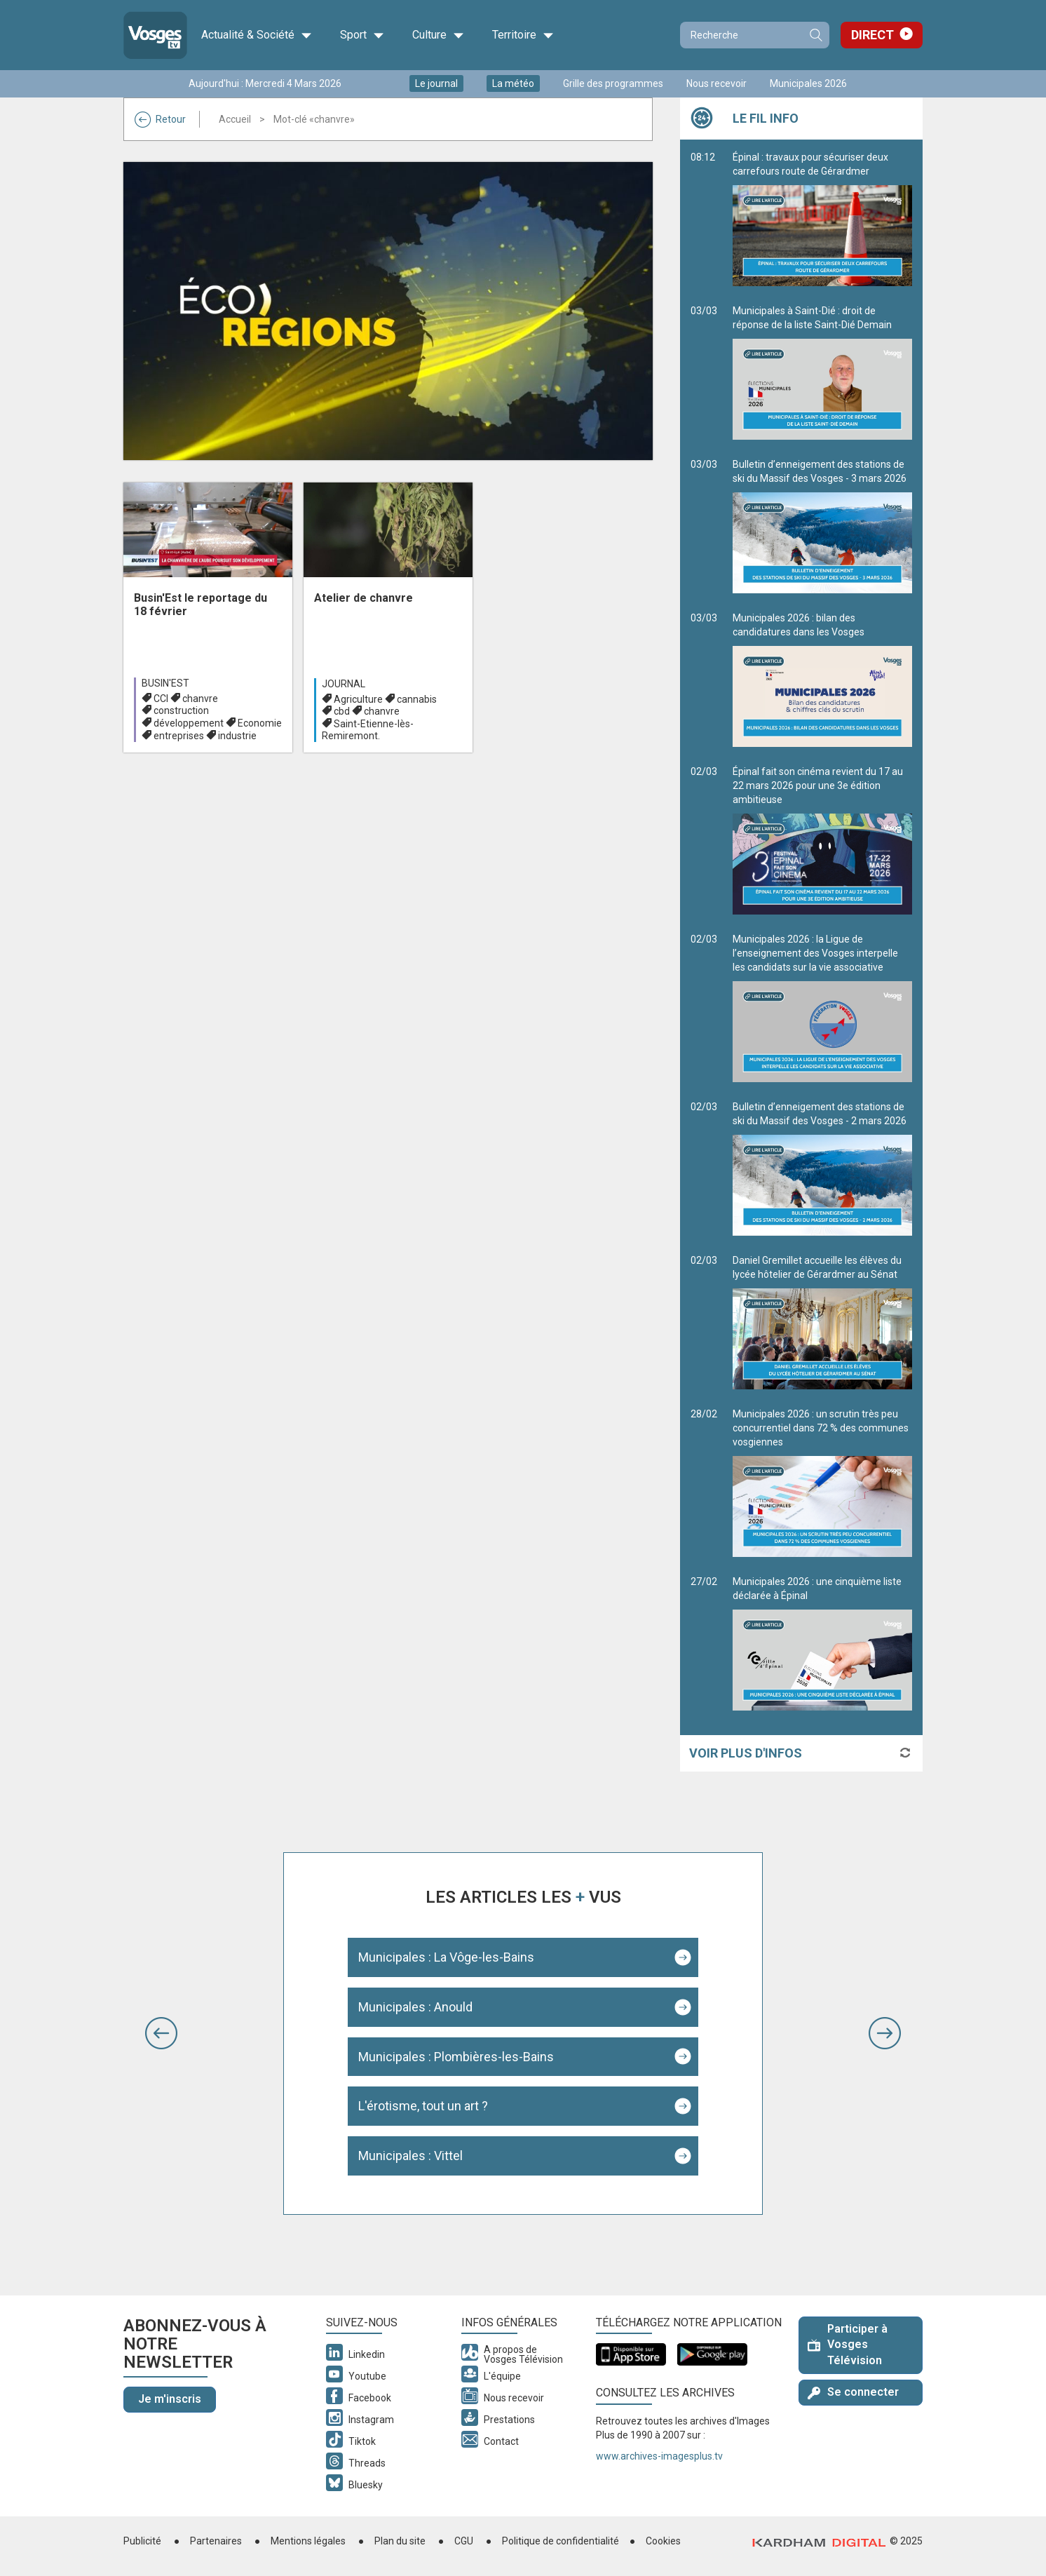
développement (189, 723)
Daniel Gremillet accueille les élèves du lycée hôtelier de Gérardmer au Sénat (822, 1322)
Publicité (142, 2541)
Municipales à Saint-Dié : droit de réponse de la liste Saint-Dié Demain (822, 372)
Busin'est (165, 683)
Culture (438, 35)
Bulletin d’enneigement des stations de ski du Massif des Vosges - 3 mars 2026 (822, 526)
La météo (513, 83)
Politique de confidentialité (560, 2541)
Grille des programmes (613, 83)
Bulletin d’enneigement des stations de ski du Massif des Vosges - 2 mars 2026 (822, 1168)
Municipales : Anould (415, 2007)
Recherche (815, 35)
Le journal (436, 83)
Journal (343, 683)
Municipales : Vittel (410, 2155)
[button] (161, 2033)
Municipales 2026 (808, 83)
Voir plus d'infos (745, 1753)
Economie (260, 723)
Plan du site (400, 2541)
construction (181, 710)
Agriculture (358, 699)
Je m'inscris (169, 2399)
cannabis (417, 699)
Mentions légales (308, 2541)
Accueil (235, 119)
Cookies (663, 2541)
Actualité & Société (256, 35)
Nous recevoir (716, 83)
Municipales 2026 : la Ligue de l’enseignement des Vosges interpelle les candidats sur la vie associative (822, 1007)
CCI (161, 698)
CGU (463, 2541)
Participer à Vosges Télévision (848, 2345)
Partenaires (216, 2541)
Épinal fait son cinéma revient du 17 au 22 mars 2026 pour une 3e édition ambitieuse (822, 840)
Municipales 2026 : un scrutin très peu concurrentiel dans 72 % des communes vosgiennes (822, 1482)
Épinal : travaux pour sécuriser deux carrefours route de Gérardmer (822, 218)
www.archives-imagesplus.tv (659, 2456)
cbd (342, 711)
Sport (362, 35)
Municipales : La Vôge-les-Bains (446, 1957)
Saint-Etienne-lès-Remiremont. (368, 729)
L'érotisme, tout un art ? (423, 2105)
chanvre (200, 698)
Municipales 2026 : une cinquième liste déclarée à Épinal (822, 1643)
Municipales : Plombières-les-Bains (456, 2056)
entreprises (179, 735)
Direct (872, 34)
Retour (160, 119)
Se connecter (853, 2392)
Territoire (523, 35)
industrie (237, 735)
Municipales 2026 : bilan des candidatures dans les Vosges (822, 679)
